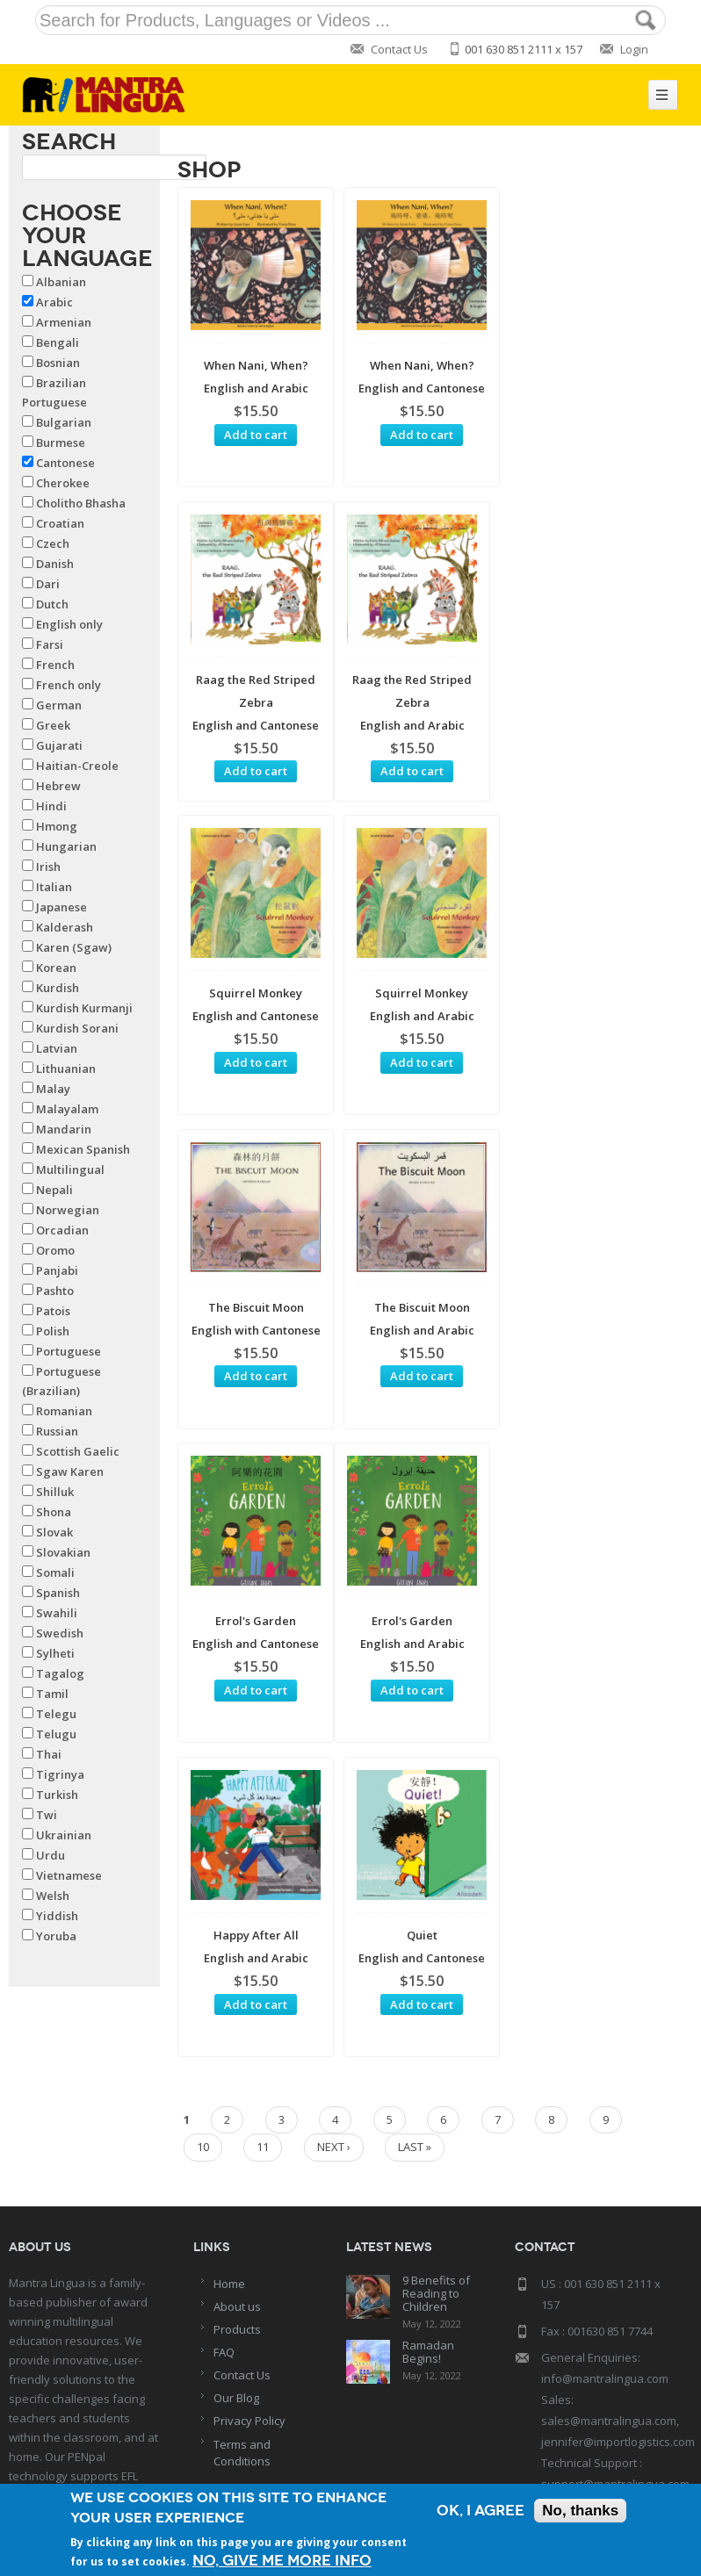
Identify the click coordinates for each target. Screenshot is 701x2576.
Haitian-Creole (77, 766)
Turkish (57, 1794)
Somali (55, 1572)
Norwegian (67, 1210)
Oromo (55, 1250)
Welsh (52, 1895)
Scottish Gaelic (77, 1451)
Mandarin (63, 1129)
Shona (53, 1512)
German (59, 705)
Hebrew (58, 786)
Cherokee (63, 483)
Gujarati (59, 745)
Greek (53, 725)
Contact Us (399, 49)
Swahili (56, 1613)
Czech (52, 543)
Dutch (52, 604)
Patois (53, 1311)
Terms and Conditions (242, 2250)
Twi (46, 1815)
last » (414, 1519)
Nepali (54, 1190)
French (55, 665)
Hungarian (66, 846)
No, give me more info (282, 2560)
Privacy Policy (249, 2219)
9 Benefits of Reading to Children (436, 2091)
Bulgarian (63, 422)
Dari (48, 584)
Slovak (54, 1532)
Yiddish (57, 1916)
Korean (56, 967)
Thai (48, 1754)
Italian (54, 887)
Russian (57, 1431)
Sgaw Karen (70, 1471)
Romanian (64, 1411)
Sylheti (55, 1653)
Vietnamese (69, 1875)
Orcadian (62, 1230)
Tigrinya (60, 1774)
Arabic (54, 302)
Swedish (59, 1633)
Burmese (60, 442)
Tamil (52, 1694)
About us (237, 2104)
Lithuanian (66, 1068)
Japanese (61, 907)
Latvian (56, 1048)
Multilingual (70, 1169)
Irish (48, 866)
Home (229, 2081)
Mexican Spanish (83, 1149)
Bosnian (58, 363)
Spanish (58, 1593)
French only (68, 685)
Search (69, 141)
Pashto (55, 1291)
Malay (53, 1089)
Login (634, 49)
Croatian (60, 523)
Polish (52, 1331)
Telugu (56, 1734)
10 (203, 1519)
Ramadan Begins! (428, 2149)
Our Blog (236, 2196)
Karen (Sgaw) (74, 947)
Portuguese (68, 1351)
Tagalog (60, 1673)
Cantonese (65, 463)
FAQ (224, 2149)
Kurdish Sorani (77, 1028)
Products (237, 2126)
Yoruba (56, 1936)
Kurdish (57, 988)
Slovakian (63, 1552)
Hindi (51, 806)
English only (69, 624)
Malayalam (67, 1109)
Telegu (56, 1714)
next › (333, 1519)
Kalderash (64, 927)
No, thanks (580, 2510)
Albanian (61, 282)
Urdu (50, 1855)
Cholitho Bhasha (81, 503)
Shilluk (55, 1492)
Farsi (49, 644)
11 (263, 1519)
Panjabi (57, 1270)
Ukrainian (63, 1835)
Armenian (63, 322)
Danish (55, 564)
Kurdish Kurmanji (84, 1008)
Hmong (56, 826)
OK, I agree (480, 2510)
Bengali (57, 342)
